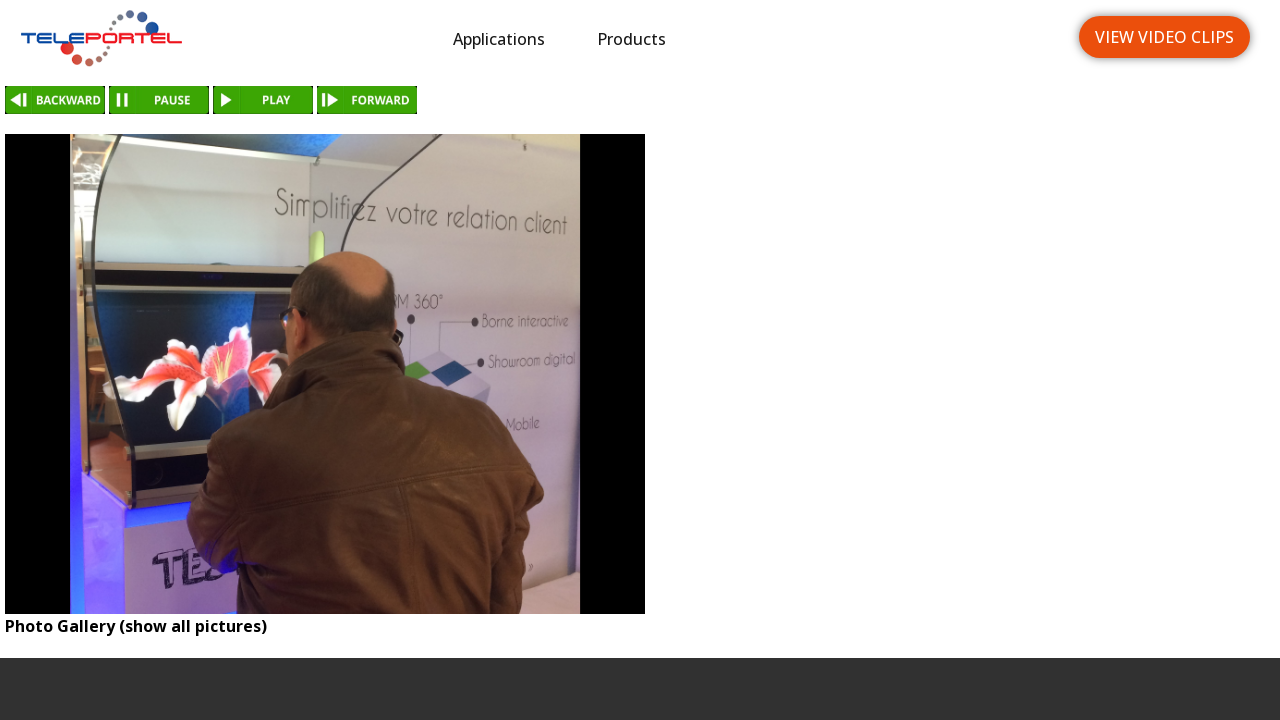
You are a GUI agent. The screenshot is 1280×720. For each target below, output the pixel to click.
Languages (986, 39)
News (868, 39)
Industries (756, 39)
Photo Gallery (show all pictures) (136, 626)
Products (631, 39)
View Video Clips (1164, 37)
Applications (499, 39)
